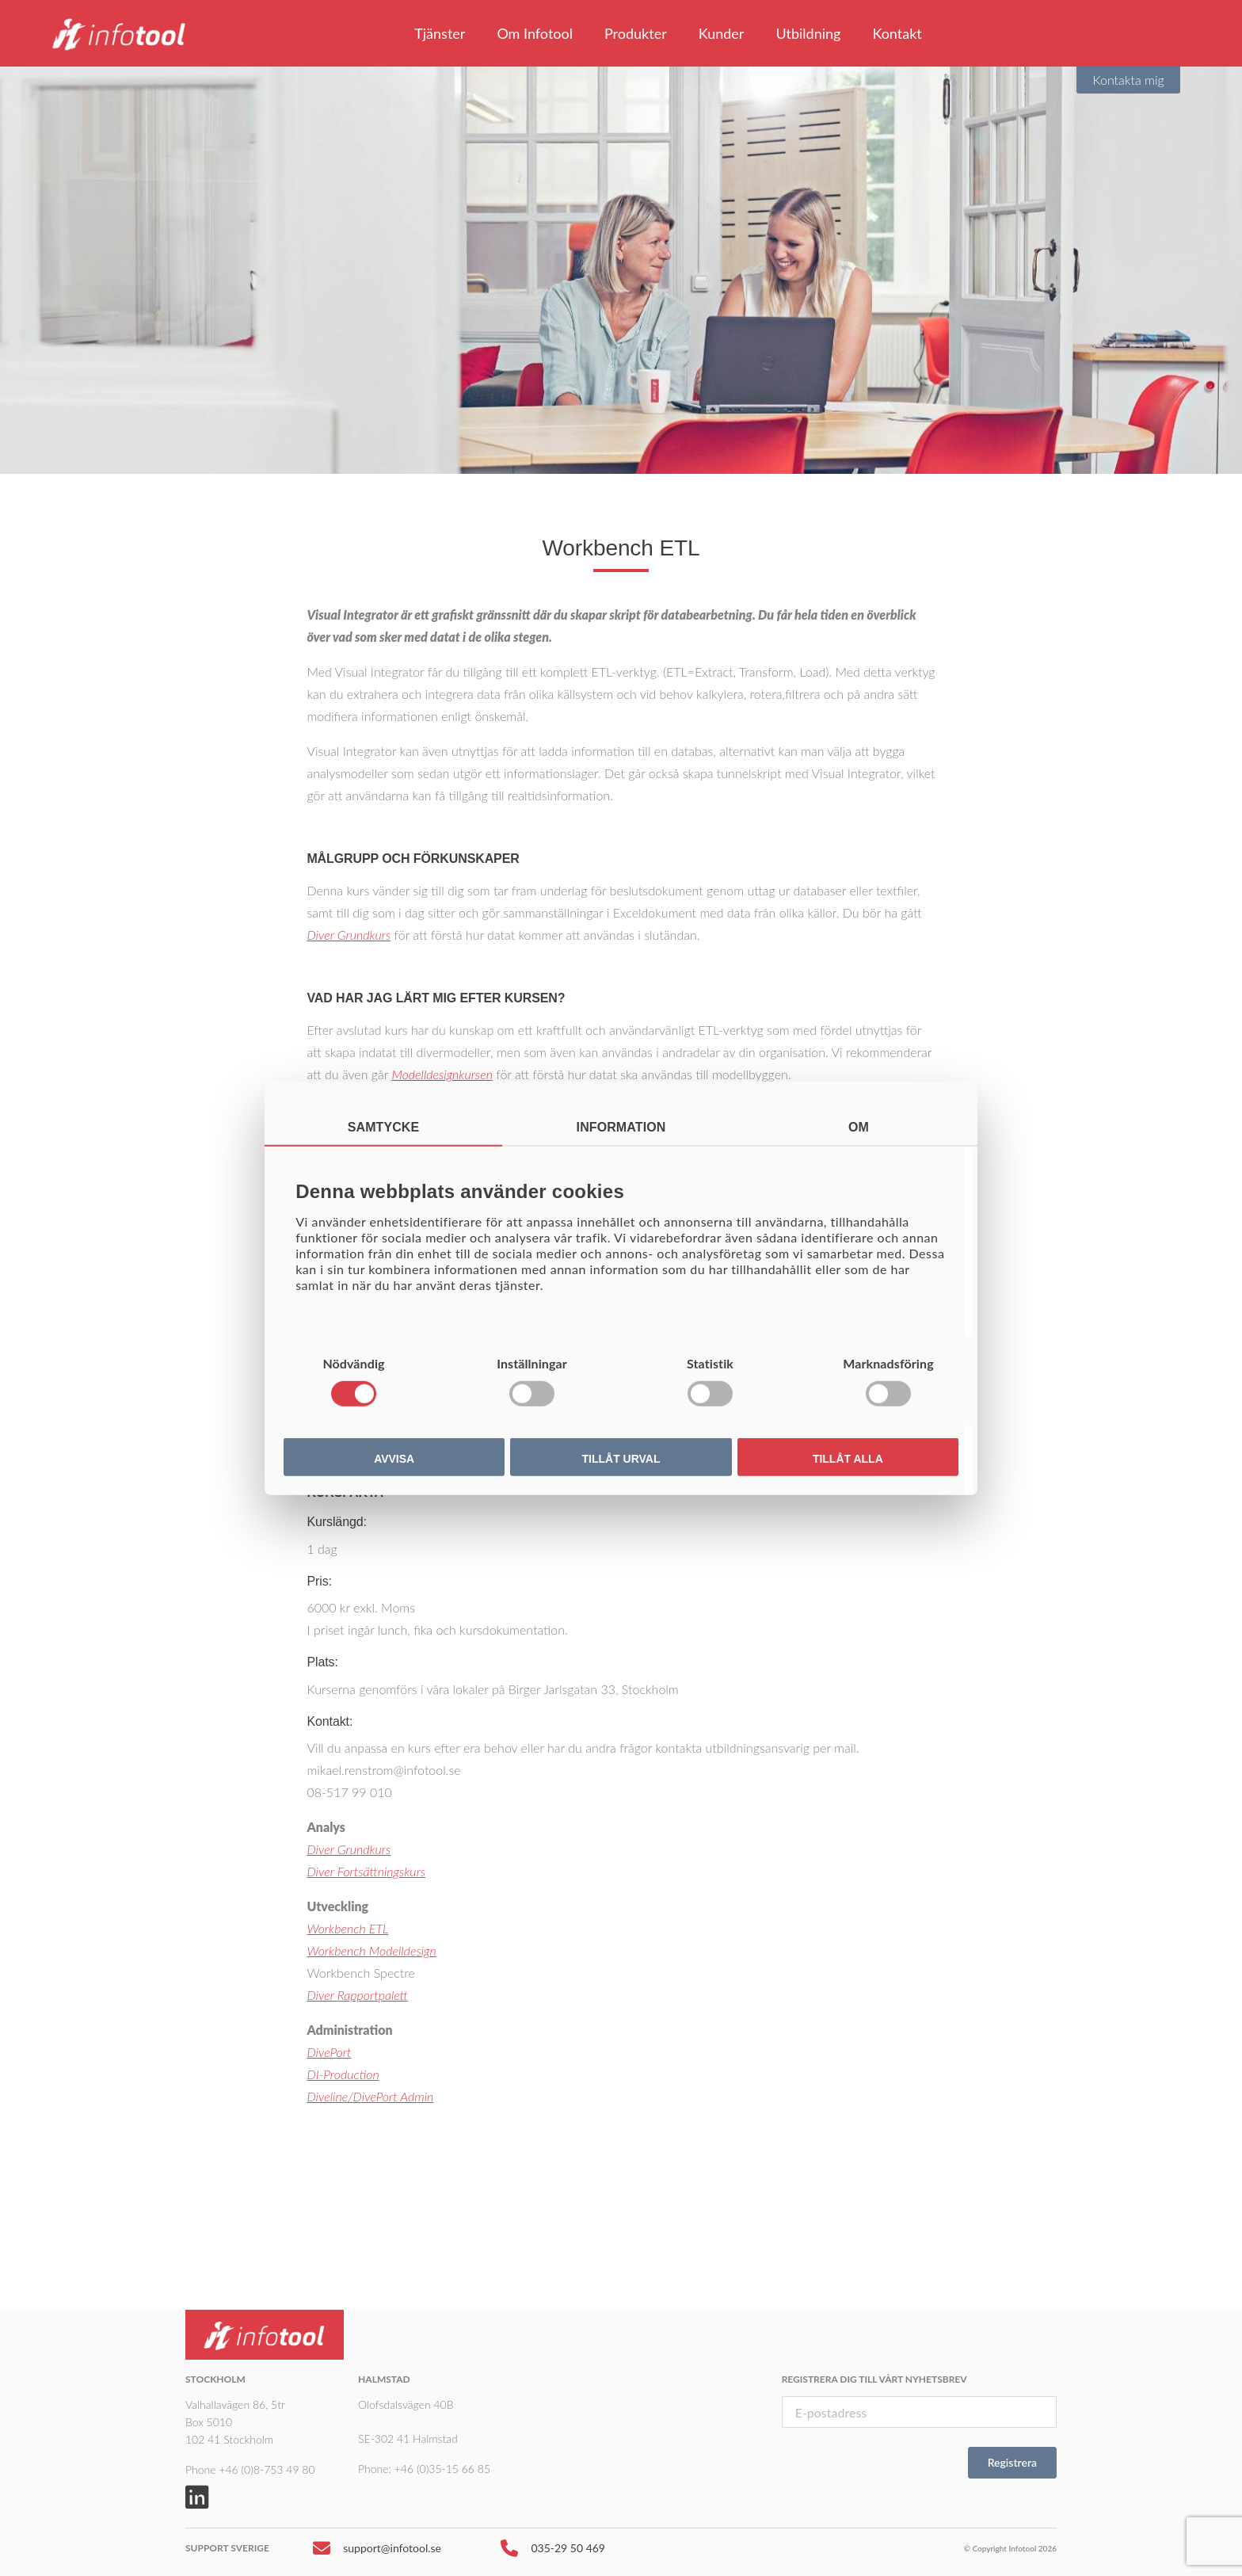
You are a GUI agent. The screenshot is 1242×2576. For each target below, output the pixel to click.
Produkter (635, 33)
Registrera (1012, 2462)
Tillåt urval (620, 1458)
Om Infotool (535, 33)
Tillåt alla (848, 1458)
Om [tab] (858, 1126)
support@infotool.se (377, 2552)
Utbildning (807, 33)
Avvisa (394, 1458)
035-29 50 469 (553, 2552)
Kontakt (896, 33)
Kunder (722, 33)
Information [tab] (621, 1126)
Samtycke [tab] (384, 1126)
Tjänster (439, 33)
